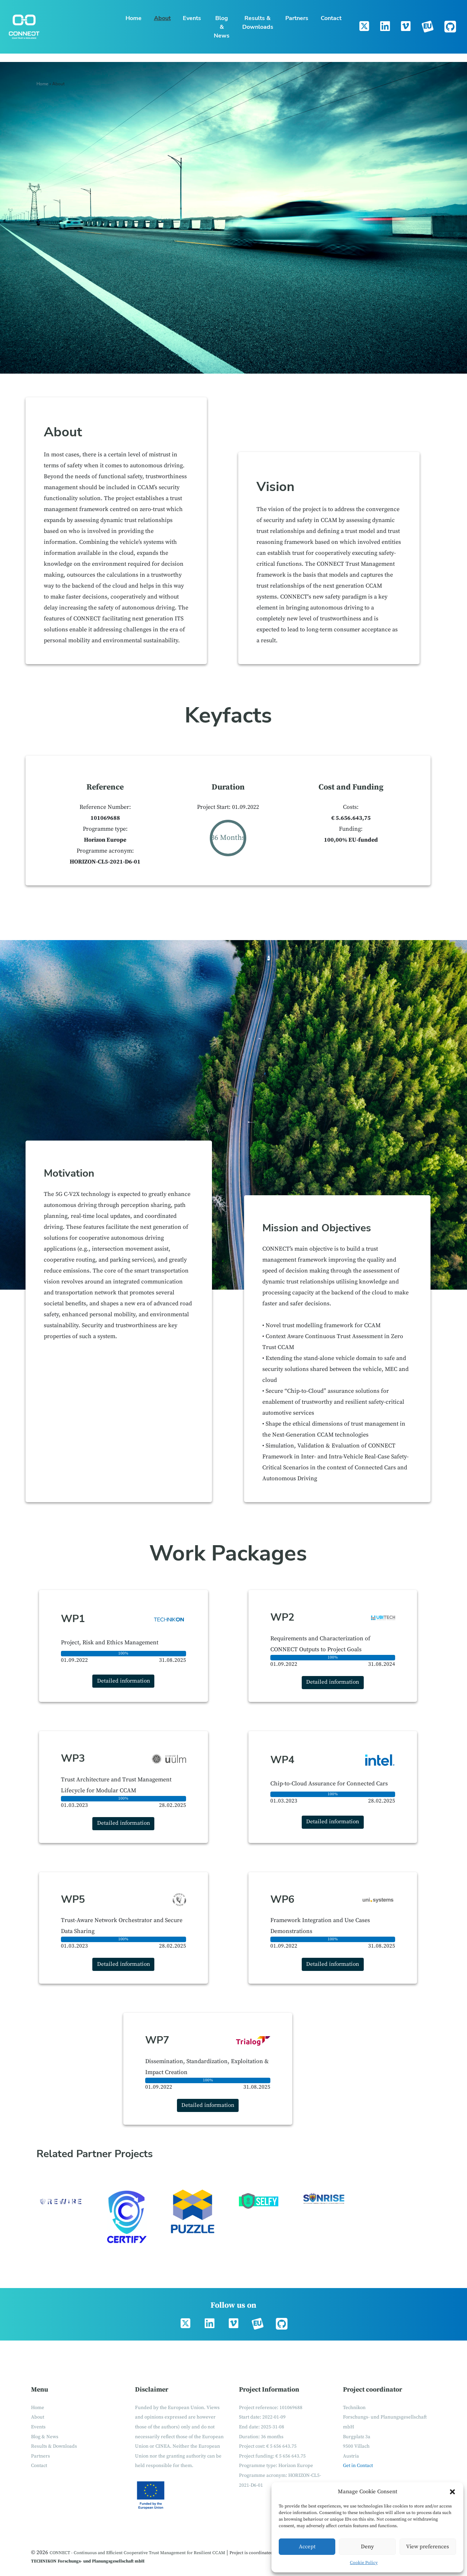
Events (192, 18)
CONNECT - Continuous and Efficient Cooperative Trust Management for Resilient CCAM (137, 2553)
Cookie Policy (364, 2562)
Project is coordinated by (254, 2553)
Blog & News (221, 27)
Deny (367, 2546)
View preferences (427, 2546)
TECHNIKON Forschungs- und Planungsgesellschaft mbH (87, 2561)
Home (134, 18)
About (162, 18)
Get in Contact (358, 2465)
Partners (296, 18)
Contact (331, 18)
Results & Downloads (257, 22)
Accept (307, 2546)
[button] (452, 2491)
